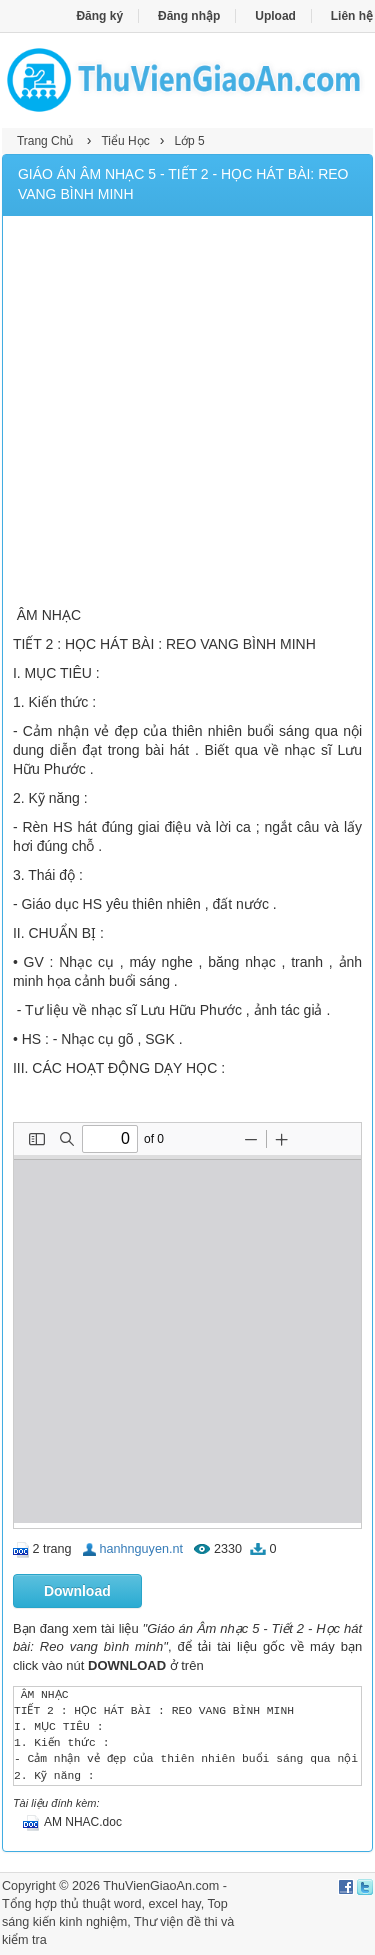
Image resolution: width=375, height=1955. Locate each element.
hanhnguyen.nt (141, 1549)
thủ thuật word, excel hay (131, 1904)
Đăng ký (99, 16)
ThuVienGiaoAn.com (161, 1886)
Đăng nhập (189, 16)
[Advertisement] (187, 413)
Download (77, 1591)
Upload (275, 16)
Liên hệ (352, 16)
